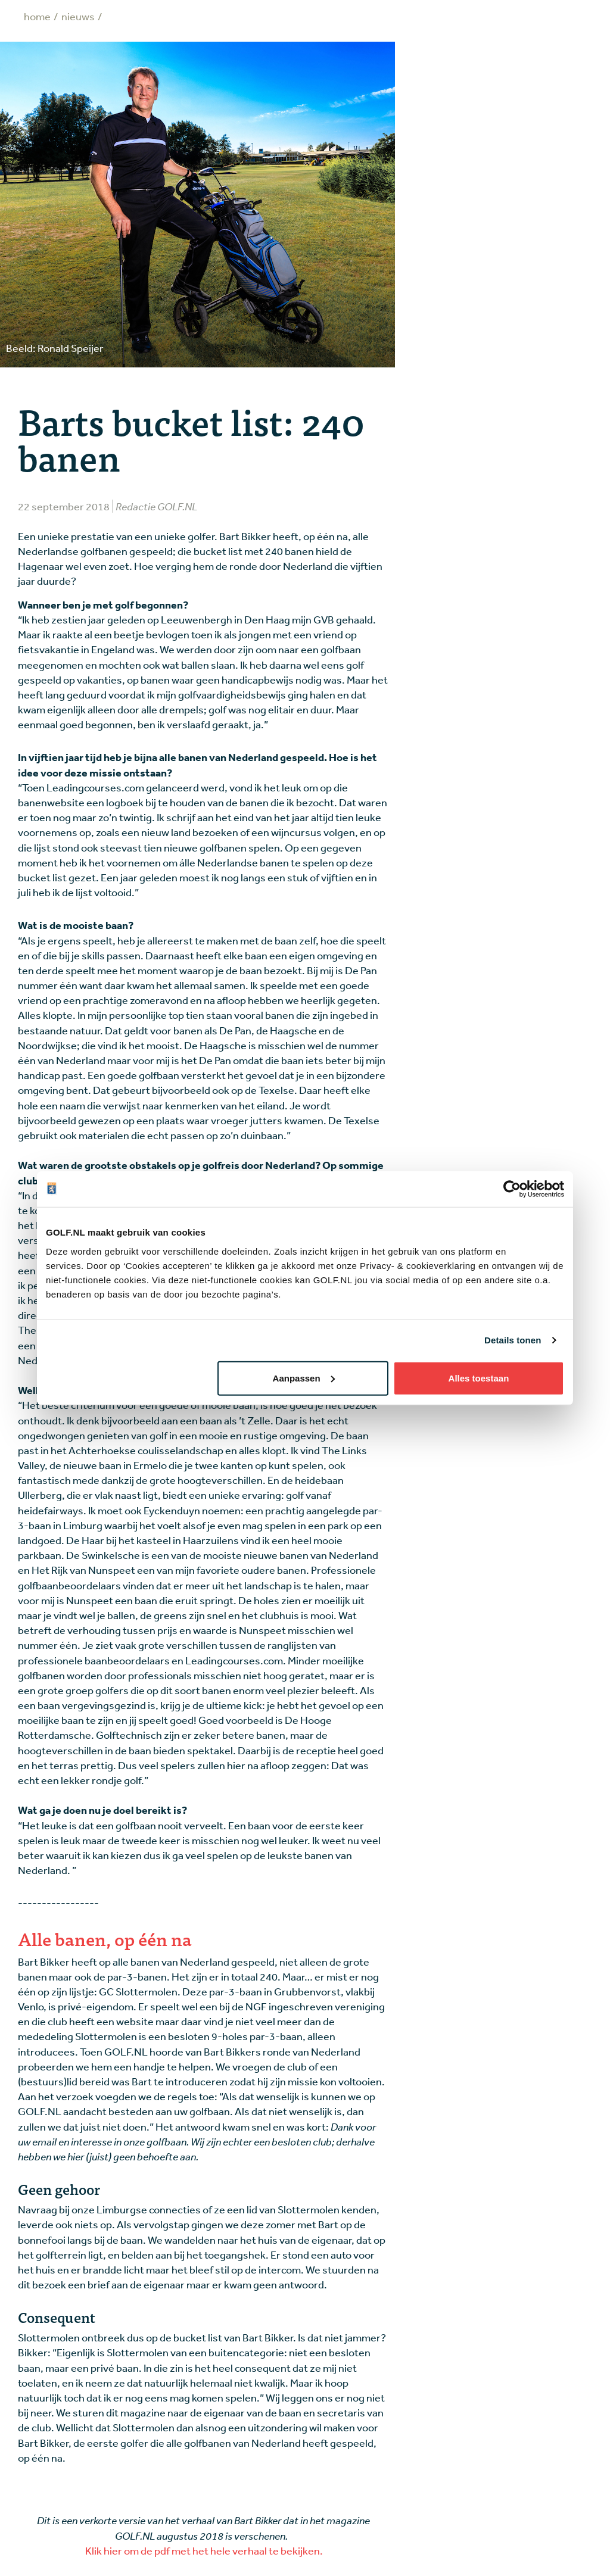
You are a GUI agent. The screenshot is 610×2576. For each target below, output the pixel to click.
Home (37, 16)
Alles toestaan (479, 1378)
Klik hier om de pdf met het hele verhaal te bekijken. (203, 2550)
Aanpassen (304, 1378)
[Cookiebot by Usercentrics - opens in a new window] (512, 1189)
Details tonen (512, 1340)
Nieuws (78, 16)
